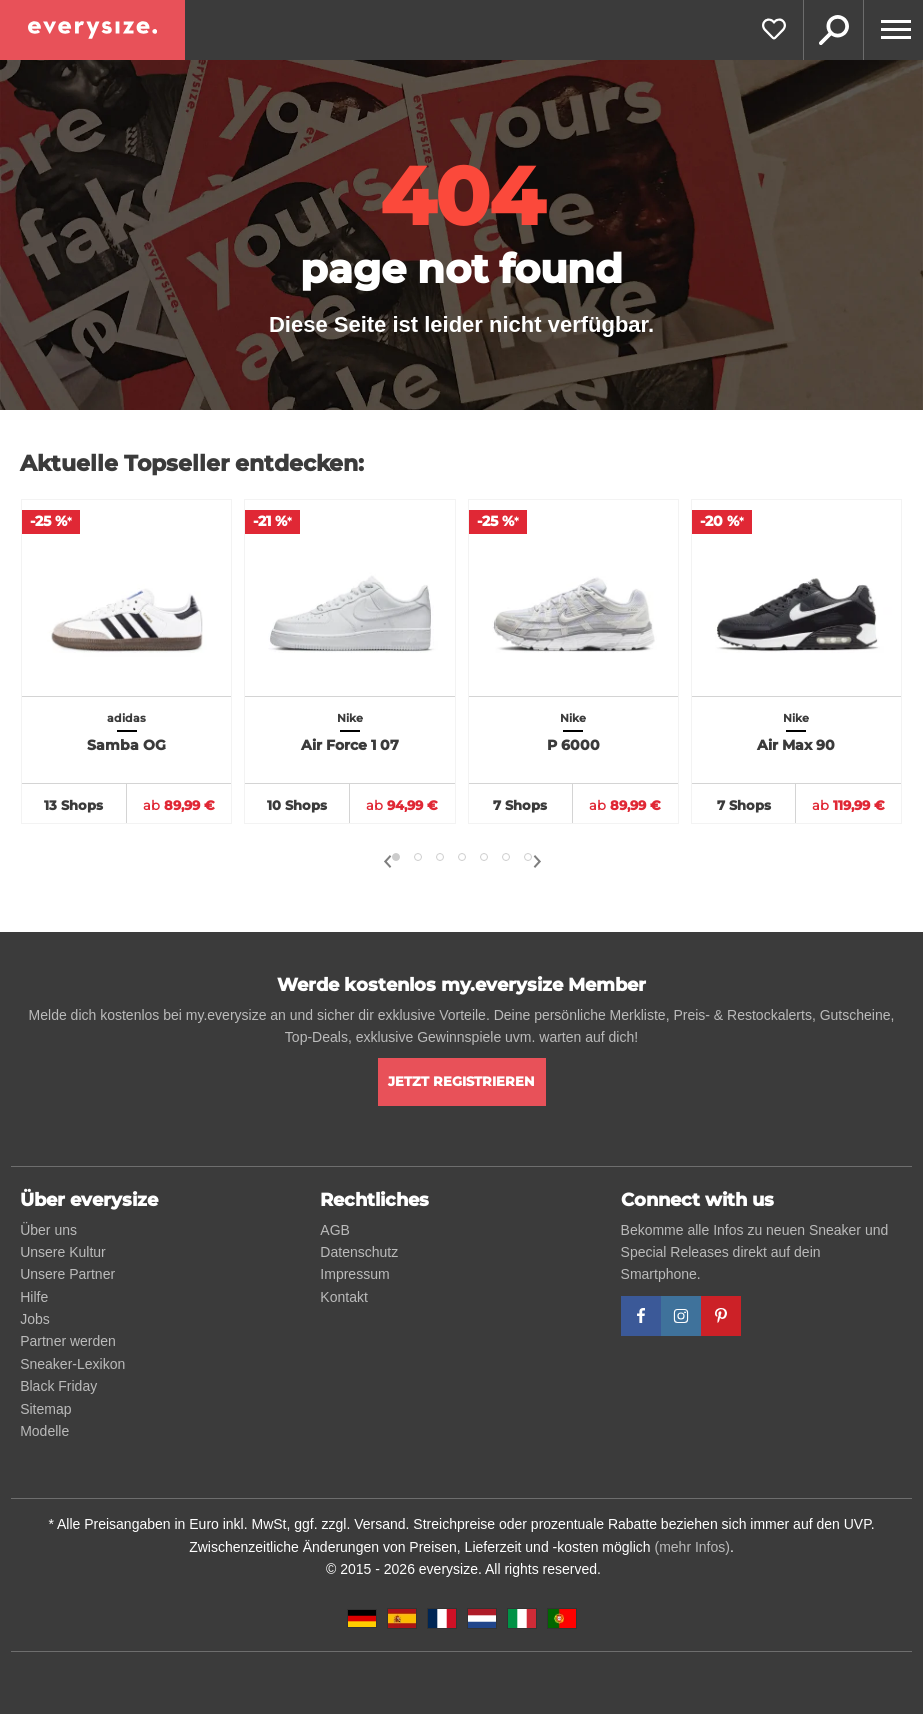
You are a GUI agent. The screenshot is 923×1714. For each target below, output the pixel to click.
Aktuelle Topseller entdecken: (192, 463)
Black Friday (58, 1386)
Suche (833, 30)
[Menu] (893, 30)
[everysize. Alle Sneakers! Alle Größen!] (92, 30)
